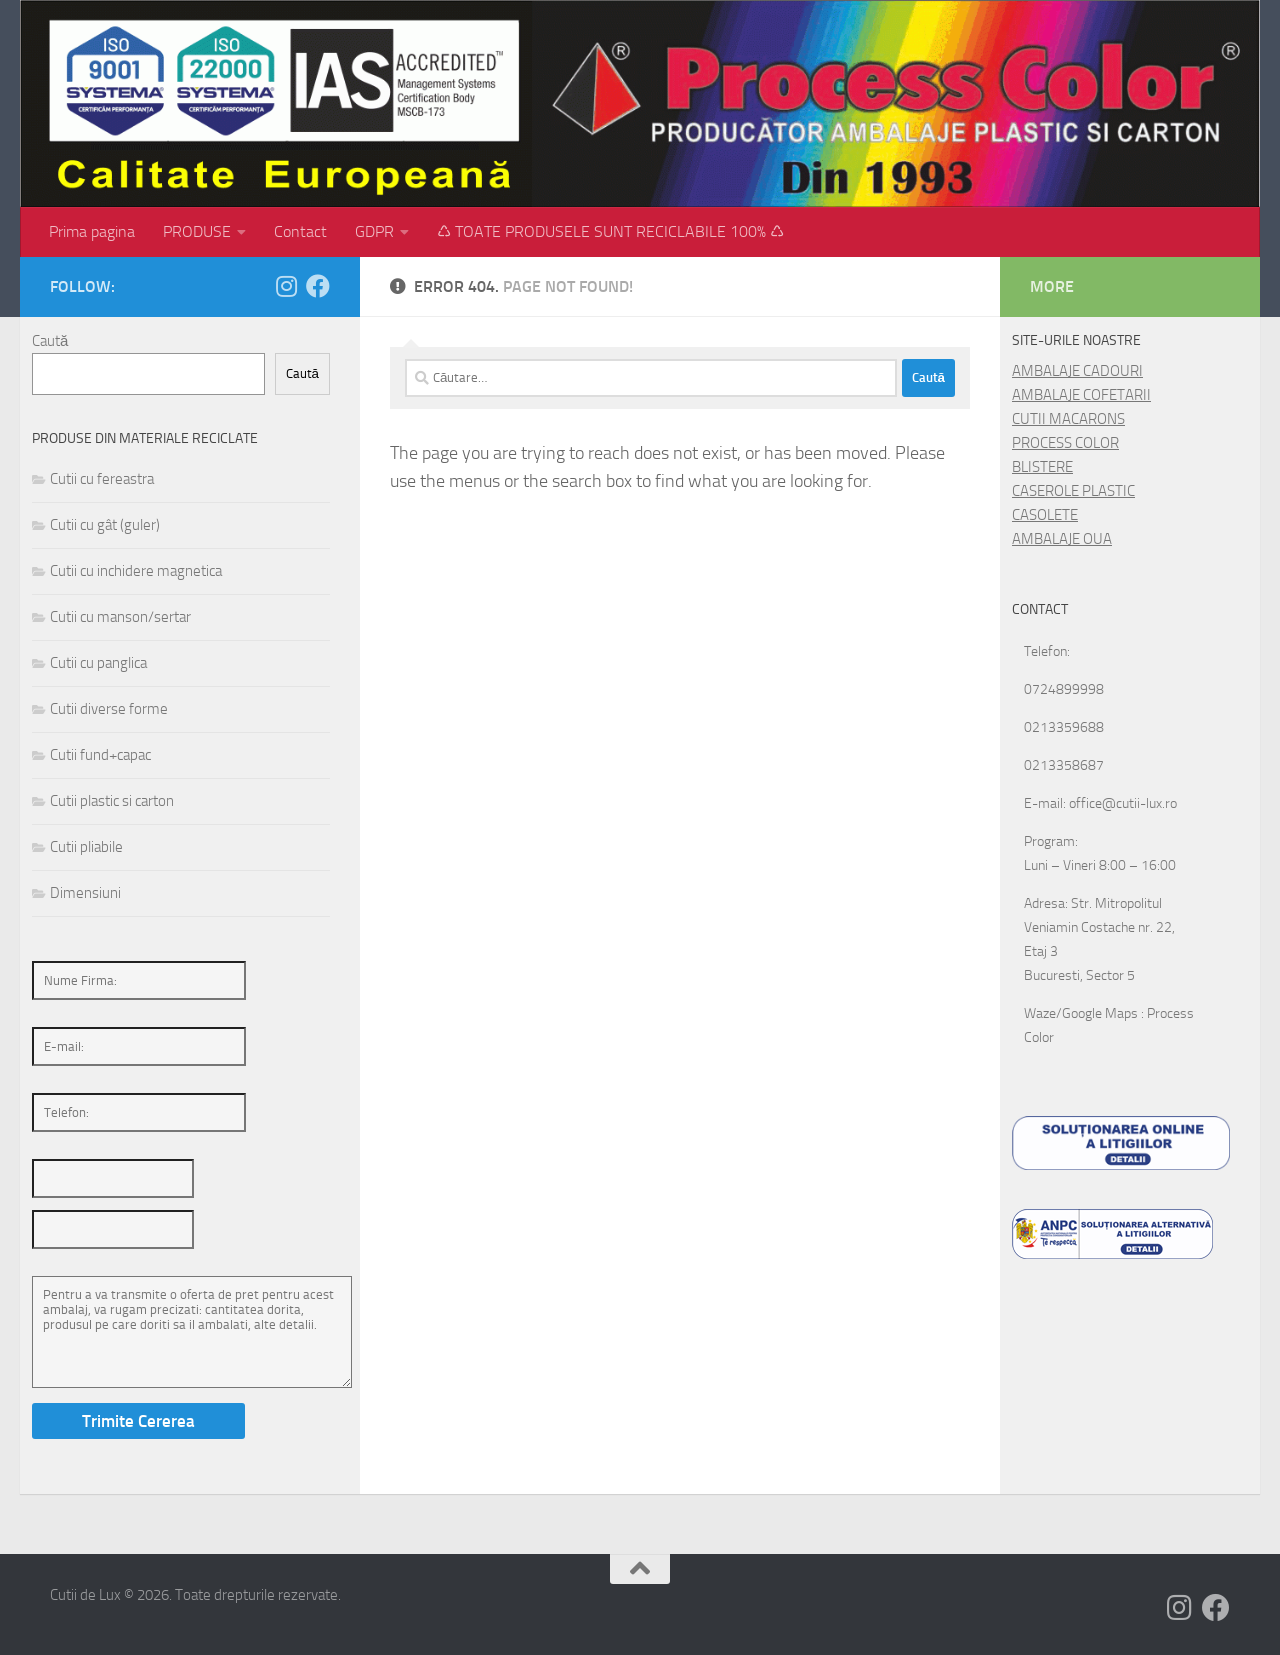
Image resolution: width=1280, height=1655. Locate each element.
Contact (300, 231)
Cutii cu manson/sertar (120, 617)
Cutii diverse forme (109, 709)
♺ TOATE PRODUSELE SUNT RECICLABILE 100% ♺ (610, 231)
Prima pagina (92, 231)
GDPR (374, 231)
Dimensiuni (85, 893)
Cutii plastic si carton (112, 801)
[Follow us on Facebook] (318, 286)
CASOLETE (1045, 515)
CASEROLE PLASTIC (1073, 491)
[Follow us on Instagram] (286, 286)
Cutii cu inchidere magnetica (136, 571)
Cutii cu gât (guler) (105, 525)
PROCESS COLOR (1065, 443)
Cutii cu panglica (98, 663)
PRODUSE (197, 231)
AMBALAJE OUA (1062, 539)
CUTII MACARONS (1068, 419)
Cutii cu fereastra (102, 479)
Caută (50, 341)
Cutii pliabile (86, 847)
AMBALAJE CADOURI (1077, 371)
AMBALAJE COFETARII (1081, 395)
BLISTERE (1042, 467)
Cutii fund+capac (100, 755)
